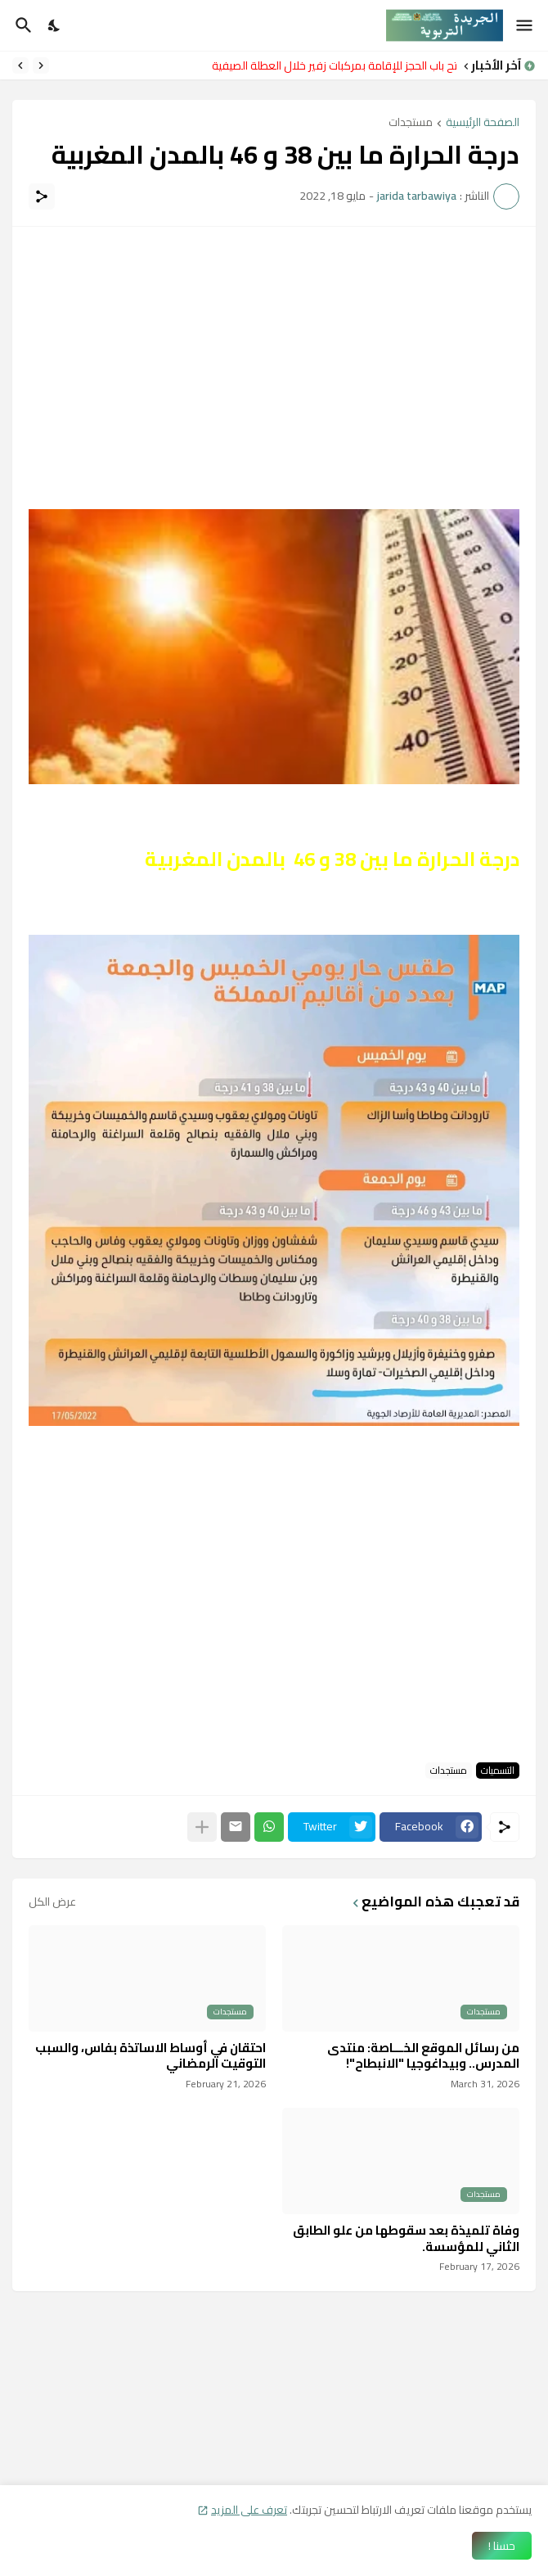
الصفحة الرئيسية (482, 123)
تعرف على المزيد (249, 2509)
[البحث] (21, 25)
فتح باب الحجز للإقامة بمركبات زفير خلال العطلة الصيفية (330, 65)
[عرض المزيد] (202, 1827)
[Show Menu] (525, 25)
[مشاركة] (42, 196)
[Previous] (41, 65)
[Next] (20, 65)
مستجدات (411, 123)
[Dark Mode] (54, 25)
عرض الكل (52, 1901)
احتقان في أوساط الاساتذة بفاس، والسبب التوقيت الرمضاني (150, 2056)
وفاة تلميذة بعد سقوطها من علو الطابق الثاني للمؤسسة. (406, 2238)
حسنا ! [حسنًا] (501, 2545)
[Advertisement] (274, 357)
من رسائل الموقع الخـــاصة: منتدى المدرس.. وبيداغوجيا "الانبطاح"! (423, 2056)
